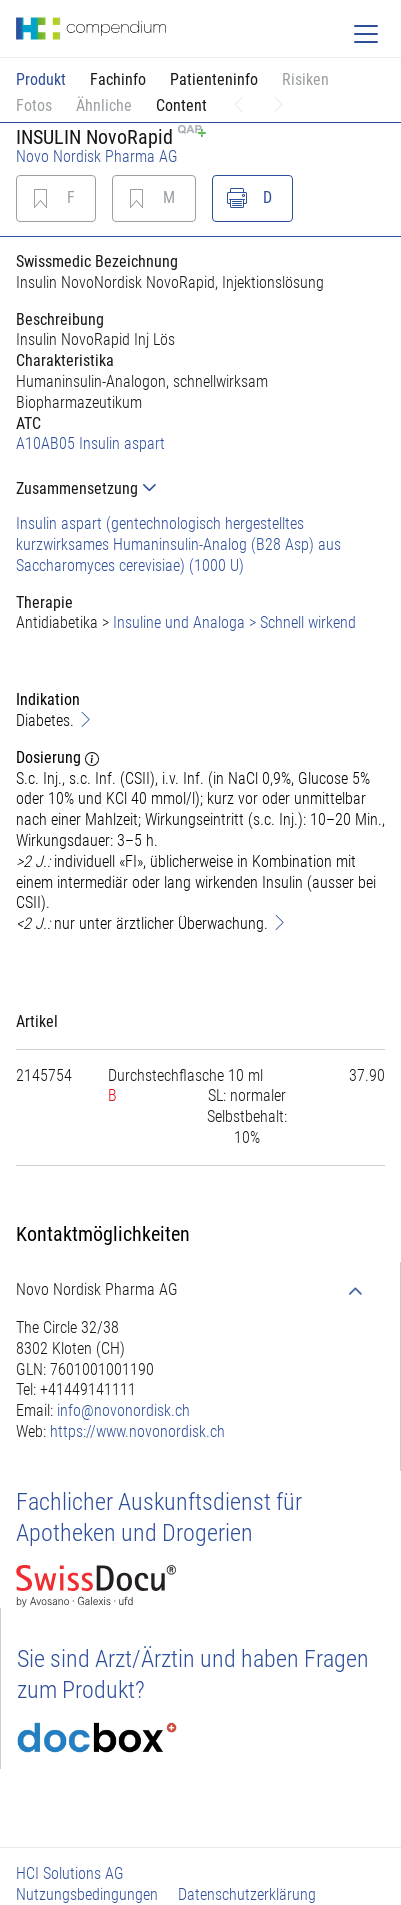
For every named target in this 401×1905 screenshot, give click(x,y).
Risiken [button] (305, 79)
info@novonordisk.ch (123, 1410)
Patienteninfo (214, 79)
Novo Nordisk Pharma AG (97, 156)
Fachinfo (118, 79)
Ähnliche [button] (104, 105)
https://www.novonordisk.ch (137, 1431)
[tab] (200, 488)
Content (181, 105)
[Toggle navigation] (366, 34)
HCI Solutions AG (70, 1873)
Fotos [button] (34, 105)
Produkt (41, 79)
